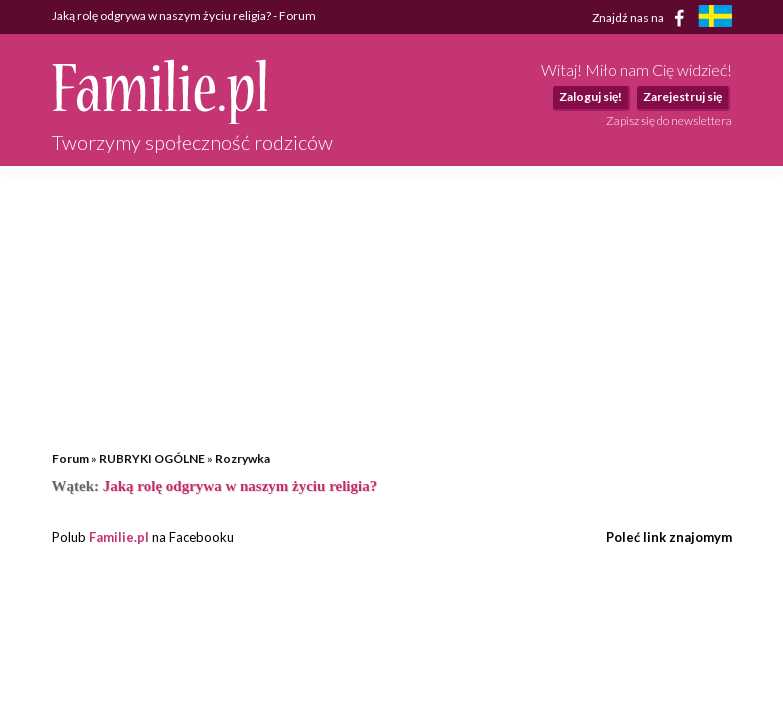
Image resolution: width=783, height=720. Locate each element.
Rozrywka (242, 458)
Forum (70, 458)
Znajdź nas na (641, 18)
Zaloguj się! (590, 96)
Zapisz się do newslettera (669, 120)
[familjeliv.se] (715, 18)
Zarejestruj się (682, 96)
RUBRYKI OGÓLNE (152, 458)
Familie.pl (119, 537)
